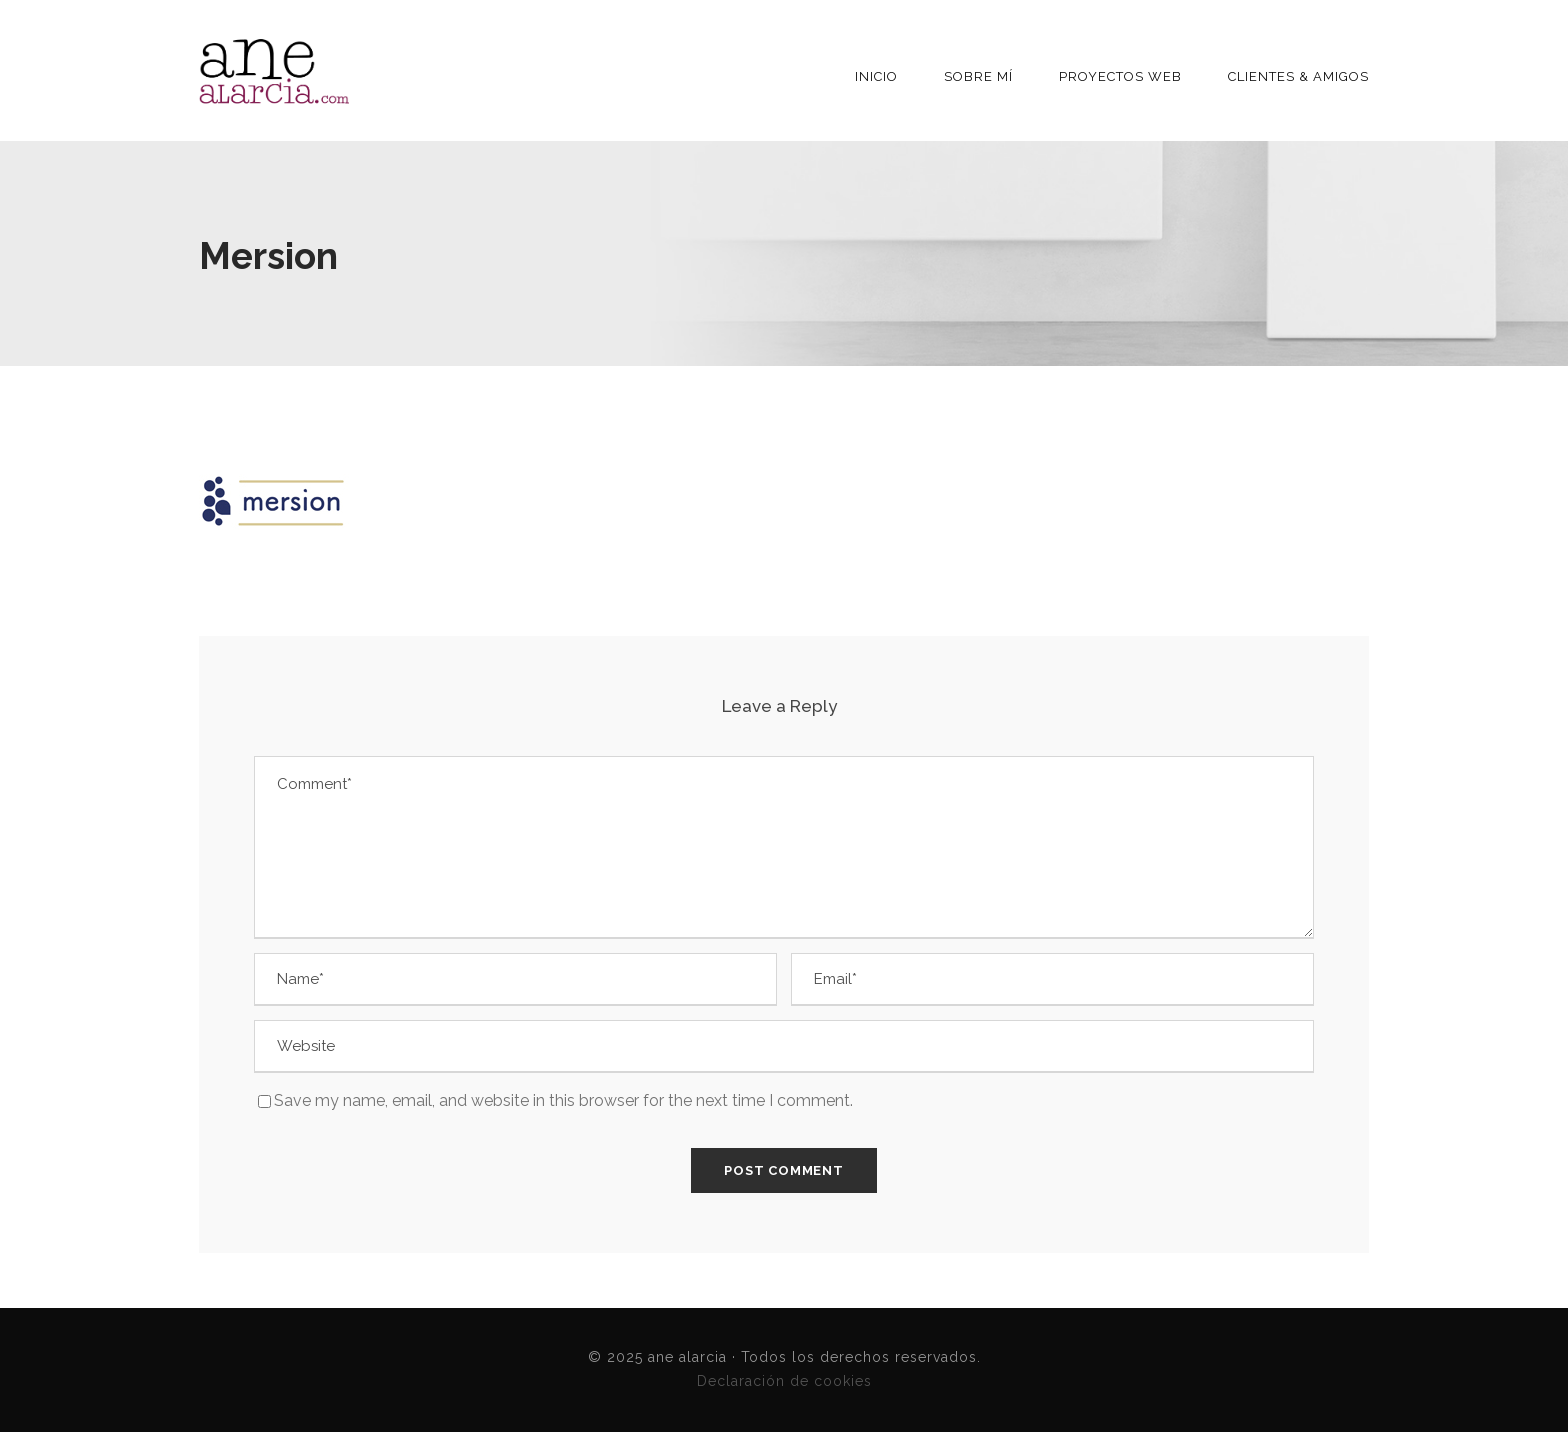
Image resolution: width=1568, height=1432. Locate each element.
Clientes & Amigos (1298, 76)
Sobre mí (978, 76)
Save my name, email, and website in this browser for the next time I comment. (563, 1100)
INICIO (876, 76)
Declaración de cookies (784, 1381)
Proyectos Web (1120, 76)
